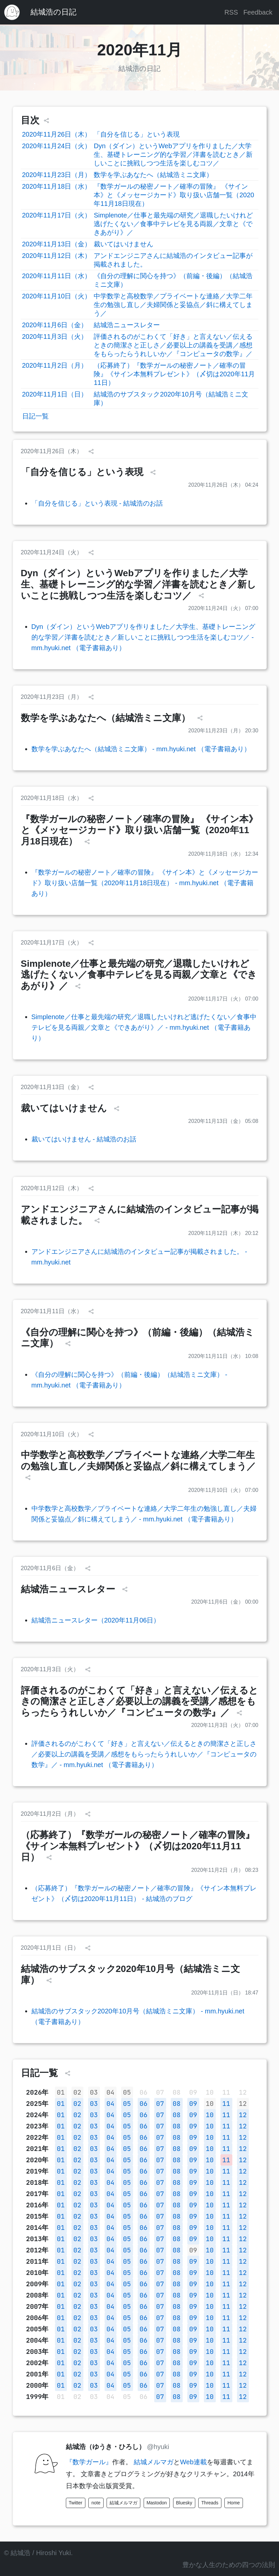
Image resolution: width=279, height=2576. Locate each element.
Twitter (75, 2502)
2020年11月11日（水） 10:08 (223, 1356)
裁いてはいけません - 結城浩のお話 (84, 1139)
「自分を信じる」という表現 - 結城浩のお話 (97, 503)
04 (111, 2092)
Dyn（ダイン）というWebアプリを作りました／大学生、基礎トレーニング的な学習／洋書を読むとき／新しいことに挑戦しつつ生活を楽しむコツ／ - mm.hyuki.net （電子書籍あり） (143, 637)
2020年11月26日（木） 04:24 (223, 485)
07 (160, 2103)
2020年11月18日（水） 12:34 (223, 854)
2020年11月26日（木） (56, 134)
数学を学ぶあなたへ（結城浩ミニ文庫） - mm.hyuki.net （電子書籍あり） (141, 749)
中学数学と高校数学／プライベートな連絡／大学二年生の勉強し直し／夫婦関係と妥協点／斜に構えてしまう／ (173, 304)
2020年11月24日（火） (56, 146)
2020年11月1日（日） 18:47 (224, 1992)
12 (243, 2103)
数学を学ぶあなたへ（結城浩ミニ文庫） (153, 174)
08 (177, 2103)
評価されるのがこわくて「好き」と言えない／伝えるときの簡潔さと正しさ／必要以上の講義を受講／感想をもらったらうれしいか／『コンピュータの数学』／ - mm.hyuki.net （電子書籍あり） (143, 1754)
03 (94, 2092)
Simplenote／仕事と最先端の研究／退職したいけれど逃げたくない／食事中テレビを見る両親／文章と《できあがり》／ (173, 224)
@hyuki (158, 2446)
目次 (30, 120)
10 (210, 2103)
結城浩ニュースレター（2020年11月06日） (95, 1620)
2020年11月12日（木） (56, 255)
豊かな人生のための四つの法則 (228, 2564)
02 (77, 2092)
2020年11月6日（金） (55, 325)
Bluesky (184, 2502)
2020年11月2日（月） (55, 365)
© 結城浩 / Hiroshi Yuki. (38, 2552)
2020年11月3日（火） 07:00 (224, 1725)
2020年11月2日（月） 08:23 (224, 1870)
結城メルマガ (153, 2462)
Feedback (257, 12)
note (95, 2502)
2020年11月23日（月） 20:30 (223, 730)
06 (144, 2103)
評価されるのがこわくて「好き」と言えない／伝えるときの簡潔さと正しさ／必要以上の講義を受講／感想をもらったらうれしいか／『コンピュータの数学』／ (173, 345)
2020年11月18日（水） (56, 186)
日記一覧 (35, 416)
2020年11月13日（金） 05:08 (223, 1121)
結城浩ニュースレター (127, 325)
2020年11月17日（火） (56, 215)
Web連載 (193, 2462)
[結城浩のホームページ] (12, 12)
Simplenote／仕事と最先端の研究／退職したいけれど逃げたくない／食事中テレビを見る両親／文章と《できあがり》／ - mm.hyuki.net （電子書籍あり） (143, 1027)
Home (233, 2502)
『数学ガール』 (89, 2462)
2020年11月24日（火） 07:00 (223, 608)
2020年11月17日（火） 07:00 (223, 999)
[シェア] (46, 121)
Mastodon (157, 2502)
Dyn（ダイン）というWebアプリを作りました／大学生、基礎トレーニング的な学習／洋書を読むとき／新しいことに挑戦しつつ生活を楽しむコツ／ (173, 154)
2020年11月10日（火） (56, 296)
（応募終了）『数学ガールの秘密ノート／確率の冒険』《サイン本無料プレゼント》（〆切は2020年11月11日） (174, 374)
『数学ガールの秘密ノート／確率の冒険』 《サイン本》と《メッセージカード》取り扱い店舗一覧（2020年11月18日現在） (174, 195)
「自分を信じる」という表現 (137, 134)
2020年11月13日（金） (56, 244)
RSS (231, 12)
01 (61, 2092)
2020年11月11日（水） (56, 275)
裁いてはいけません (123, 244)
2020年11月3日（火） (55, 336)
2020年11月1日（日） (55, 394)
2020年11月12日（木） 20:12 (223, 1233)
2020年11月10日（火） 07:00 (223, 1490)
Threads (209, 2502)
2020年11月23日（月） (56, 174)
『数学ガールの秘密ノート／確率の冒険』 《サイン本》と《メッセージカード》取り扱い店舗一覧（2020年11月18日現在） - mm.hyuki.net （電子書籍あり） (144, 883)
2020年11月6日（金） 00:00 (224, 1602)
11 (226, 2103)
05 (127, 2092)
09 (193, 2103)
